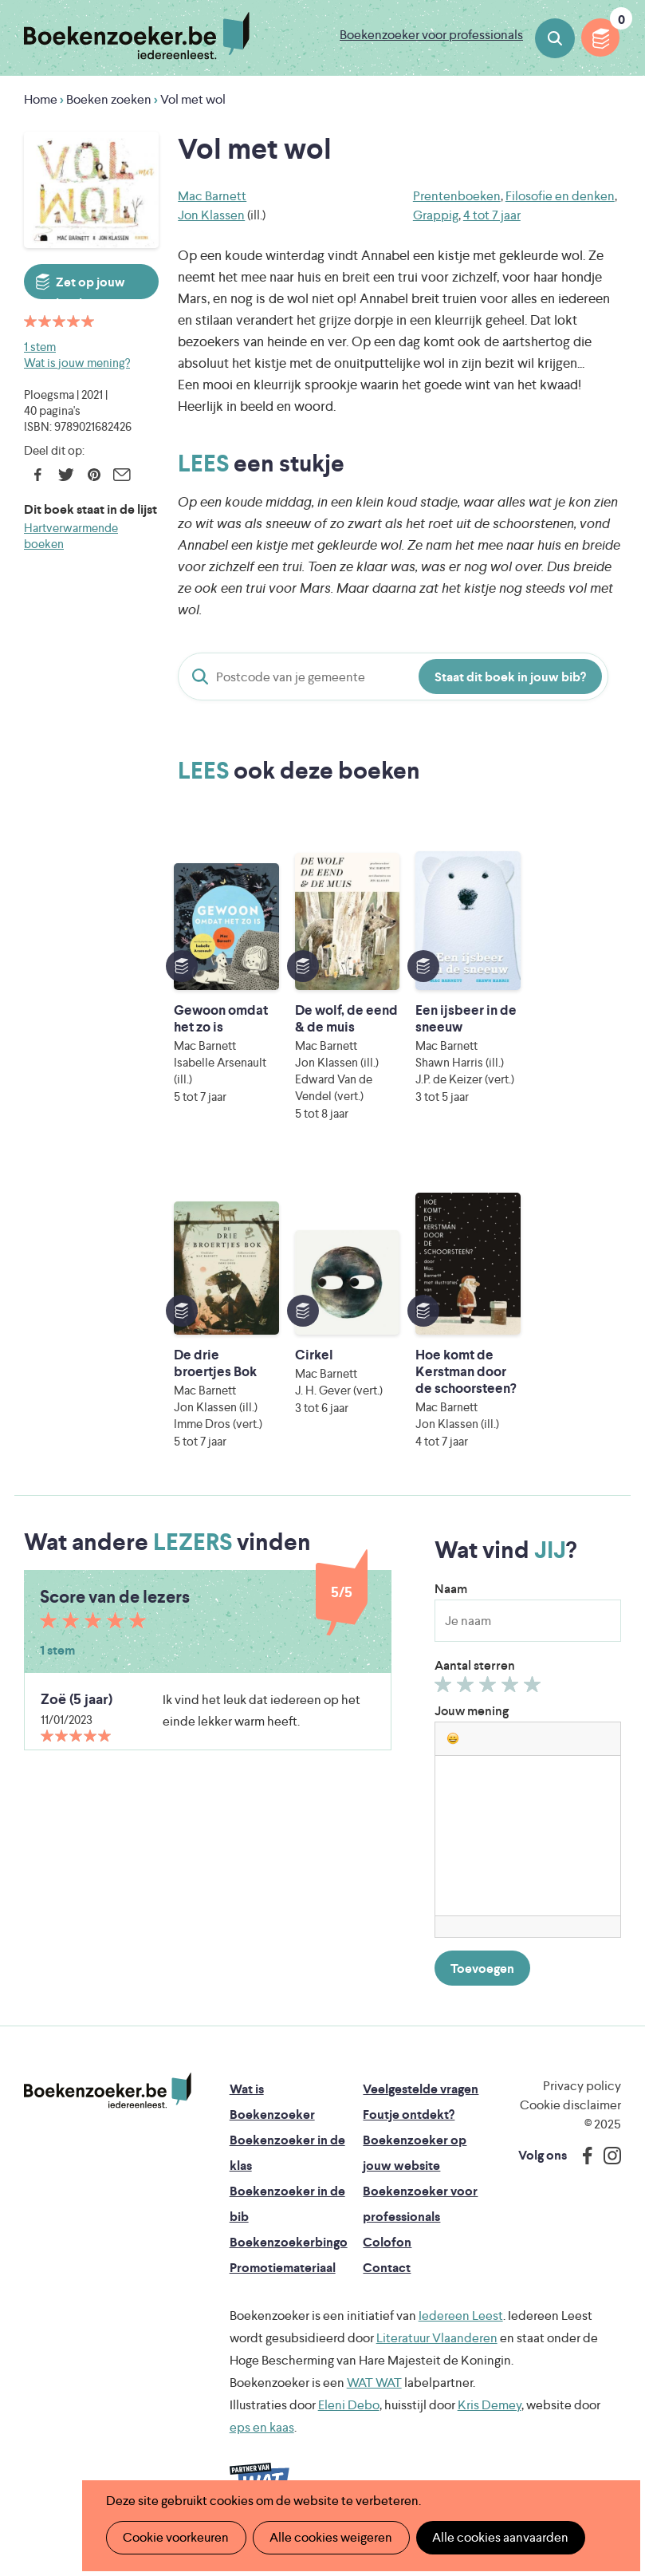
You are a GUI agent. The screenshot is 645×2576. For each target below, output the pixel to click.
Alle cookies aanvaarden (499, 2537)
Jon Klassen (211, 215)
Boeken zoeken (555, 38)
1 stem (40, 346)
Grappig (435, 215)
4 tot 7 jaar (492, 215)
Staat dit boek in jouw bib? (510, 677)
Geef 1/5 (445, 1705)
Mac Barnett (212, 195)
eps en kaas (262, 2444)
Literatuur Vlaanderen (437, 2354)
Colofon (387, 2259)
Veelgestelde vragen (420, 2105)
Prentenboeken (457, 195)
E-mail (122, 475)
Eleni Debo (349, 2421)
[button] (453, 1755)
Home (40, 99)
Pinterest (94, 475)
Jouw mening (472, 1727)
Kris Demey (489, 2421)
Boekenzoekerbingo (289, 2259)
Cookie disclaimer (570, 2121)
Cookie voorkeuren (176, 2537)
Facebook (38, 475)
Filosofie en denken (560, 195)
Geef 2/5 (467, 1705)
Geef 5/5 (534, 1705)
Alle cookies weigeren (330, 2537)
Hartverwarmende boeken (71, 535)
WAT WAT (374, 2399)
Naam (451, 1605)
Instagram (606, 2172)
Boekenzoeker (137, 36)
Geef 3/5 (490, 1705)
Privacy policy (582, 2102)
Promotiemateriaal (283, 2284)
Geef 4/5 (512, 1705)
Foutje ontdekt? (408, 2131)
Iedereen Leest (461, 2332)
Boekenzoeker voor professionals (431, 34)
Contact (387, 2284)
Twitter (66, 475)
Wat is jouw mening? (77, 362)
